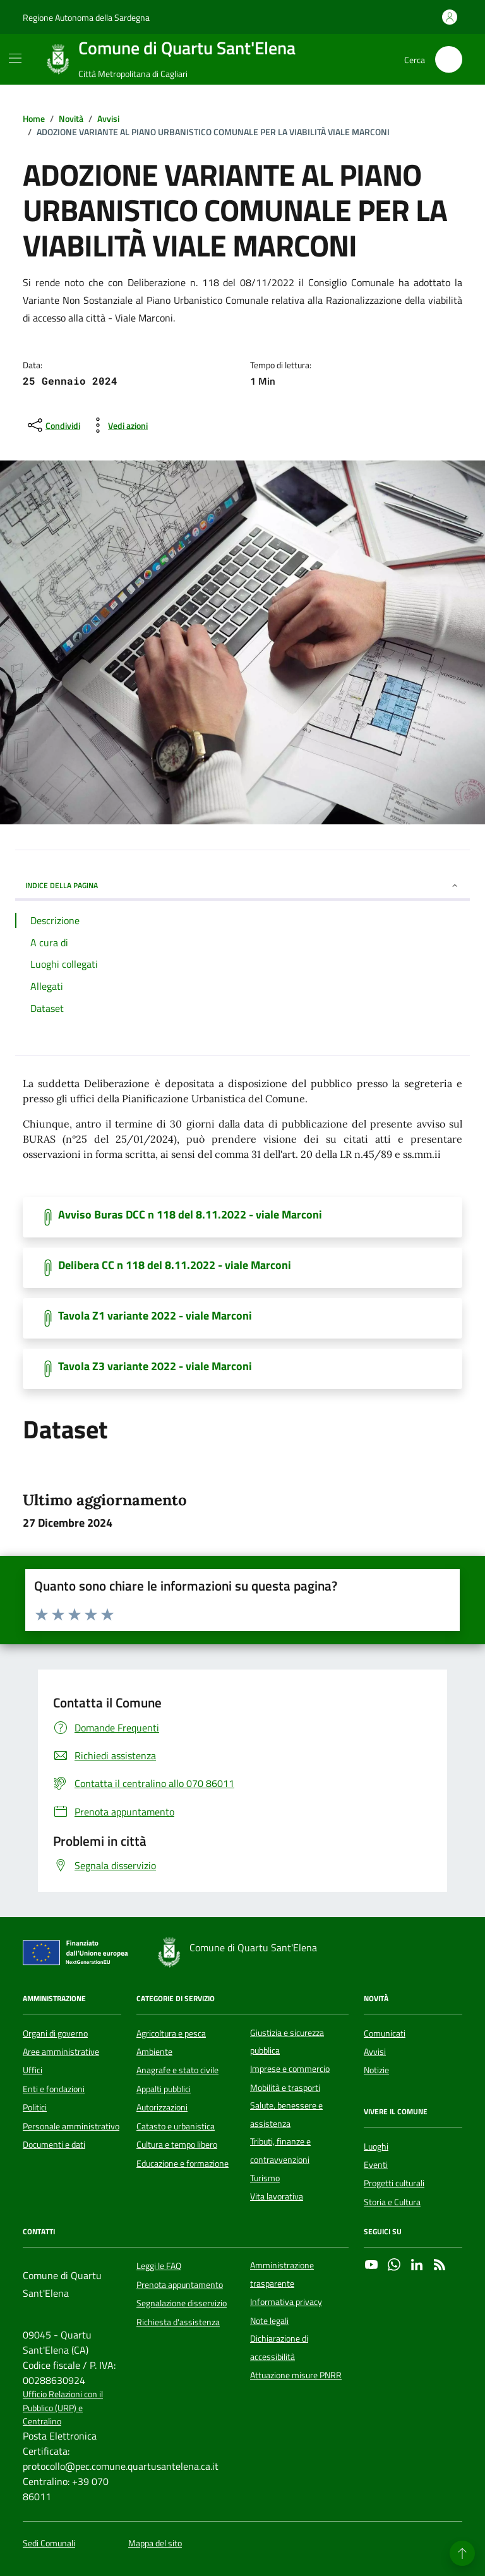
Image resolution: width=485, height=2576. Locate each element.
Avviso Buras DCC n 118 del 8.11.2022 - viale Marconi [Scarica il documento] (190, 1214)
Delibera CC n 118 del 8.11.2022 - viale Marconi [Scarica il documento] (174, 1265)
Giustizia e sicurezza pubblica (287, 2041)
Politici (35, 2107)
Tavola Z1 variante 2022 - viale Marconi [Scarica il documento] (155, 1315)
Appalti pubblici (163, 2089)
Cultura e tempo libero (176, 2145)
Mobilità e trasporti (285, 2088)
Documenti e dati (54, 2145)
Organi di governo (55, 2033)
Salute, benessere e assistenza (286, 2114)
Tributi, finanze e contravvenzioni (280, 2150)
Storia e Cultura (392, 2202)
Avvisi (375, 2052)
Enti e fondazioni (54, 2089)
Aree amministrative (61, 2052)
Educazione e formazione (182, 2163)
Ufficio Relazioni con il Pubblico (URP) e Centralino (63, 2408)
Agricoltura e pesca (171, 2033)
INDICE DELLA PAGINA (242, 885)
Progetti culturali (394, 2183)
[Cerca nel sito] (448, 59)
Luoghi (376, 2146)
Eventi (376, 2165)
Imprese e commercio (290, 2069)
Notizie (376, 2070)
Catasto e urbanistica (175, 2126)
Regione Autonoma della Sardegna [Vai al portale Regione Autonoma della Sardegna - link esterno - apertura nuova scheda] (86, 17)
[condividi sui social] (53, 425)
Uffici (32, 2070)
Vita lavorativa (276, 2196)
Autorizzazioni (162, 2107)
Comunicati (384, 2033)
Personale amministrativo (71, 2126)
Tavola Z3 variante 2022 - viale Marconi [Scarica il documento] (155, 1366)
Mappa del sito (155, 2543)
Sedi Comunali (49, 2543)
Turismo (265, 2178)
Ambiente (154, 2052)
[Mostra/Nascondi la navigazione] (15, 58)
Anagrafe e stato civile (177, 2070)
